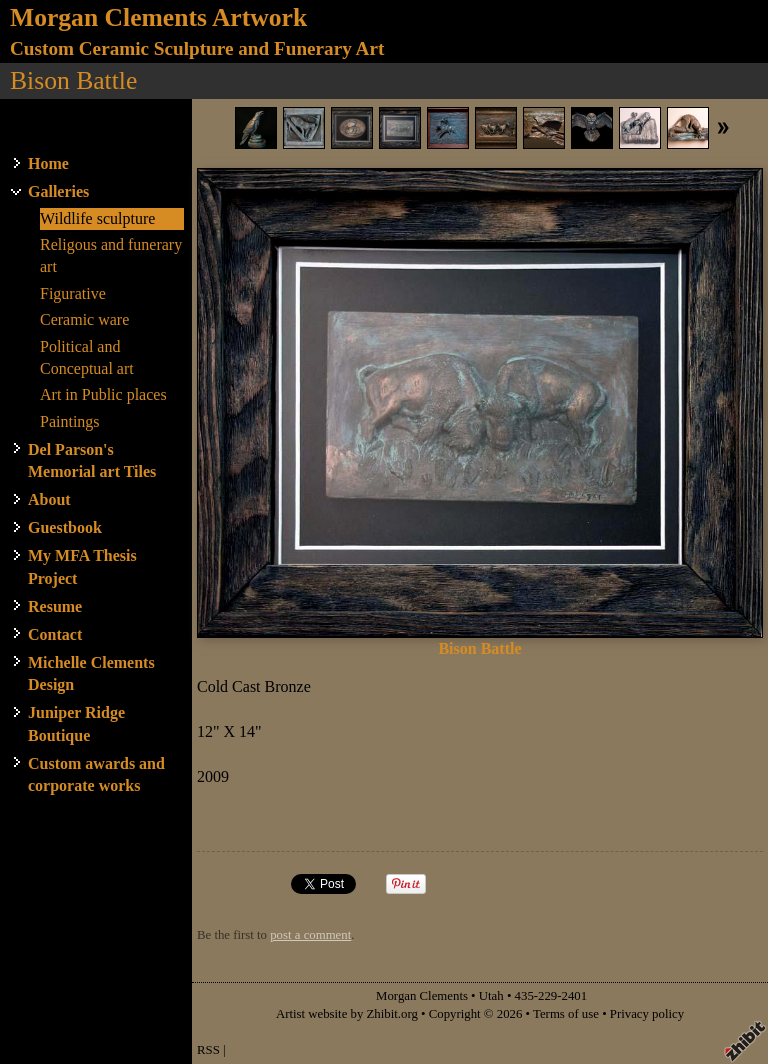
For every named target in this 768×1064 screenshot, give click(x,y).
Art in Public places (103, 394)
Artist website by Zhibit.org (347, 1014)
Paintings (70, 421)
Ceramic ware (84, 319)
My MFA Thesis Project (82, 566)
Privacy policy (647, 1014)
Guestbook (65, 527)
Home (48, 163)
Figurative (73, 293)
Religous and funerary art (111, 255)
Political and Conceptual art (87, 357)
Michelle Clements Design (91, 673)
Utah (491, 996)
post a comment (310, 935)
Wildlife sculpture (97, 218)
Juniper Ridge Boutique (76, 723)
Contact (55, 634)
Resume (55, 606)
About (49, 499)
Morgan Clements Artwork (158, 17)
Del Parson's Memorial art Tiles (92, 460)
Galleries (58, 191)
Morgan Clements (422, 996)
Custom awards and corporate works (96, 774)
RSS (208, 1050)
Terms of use (566, 1014)
